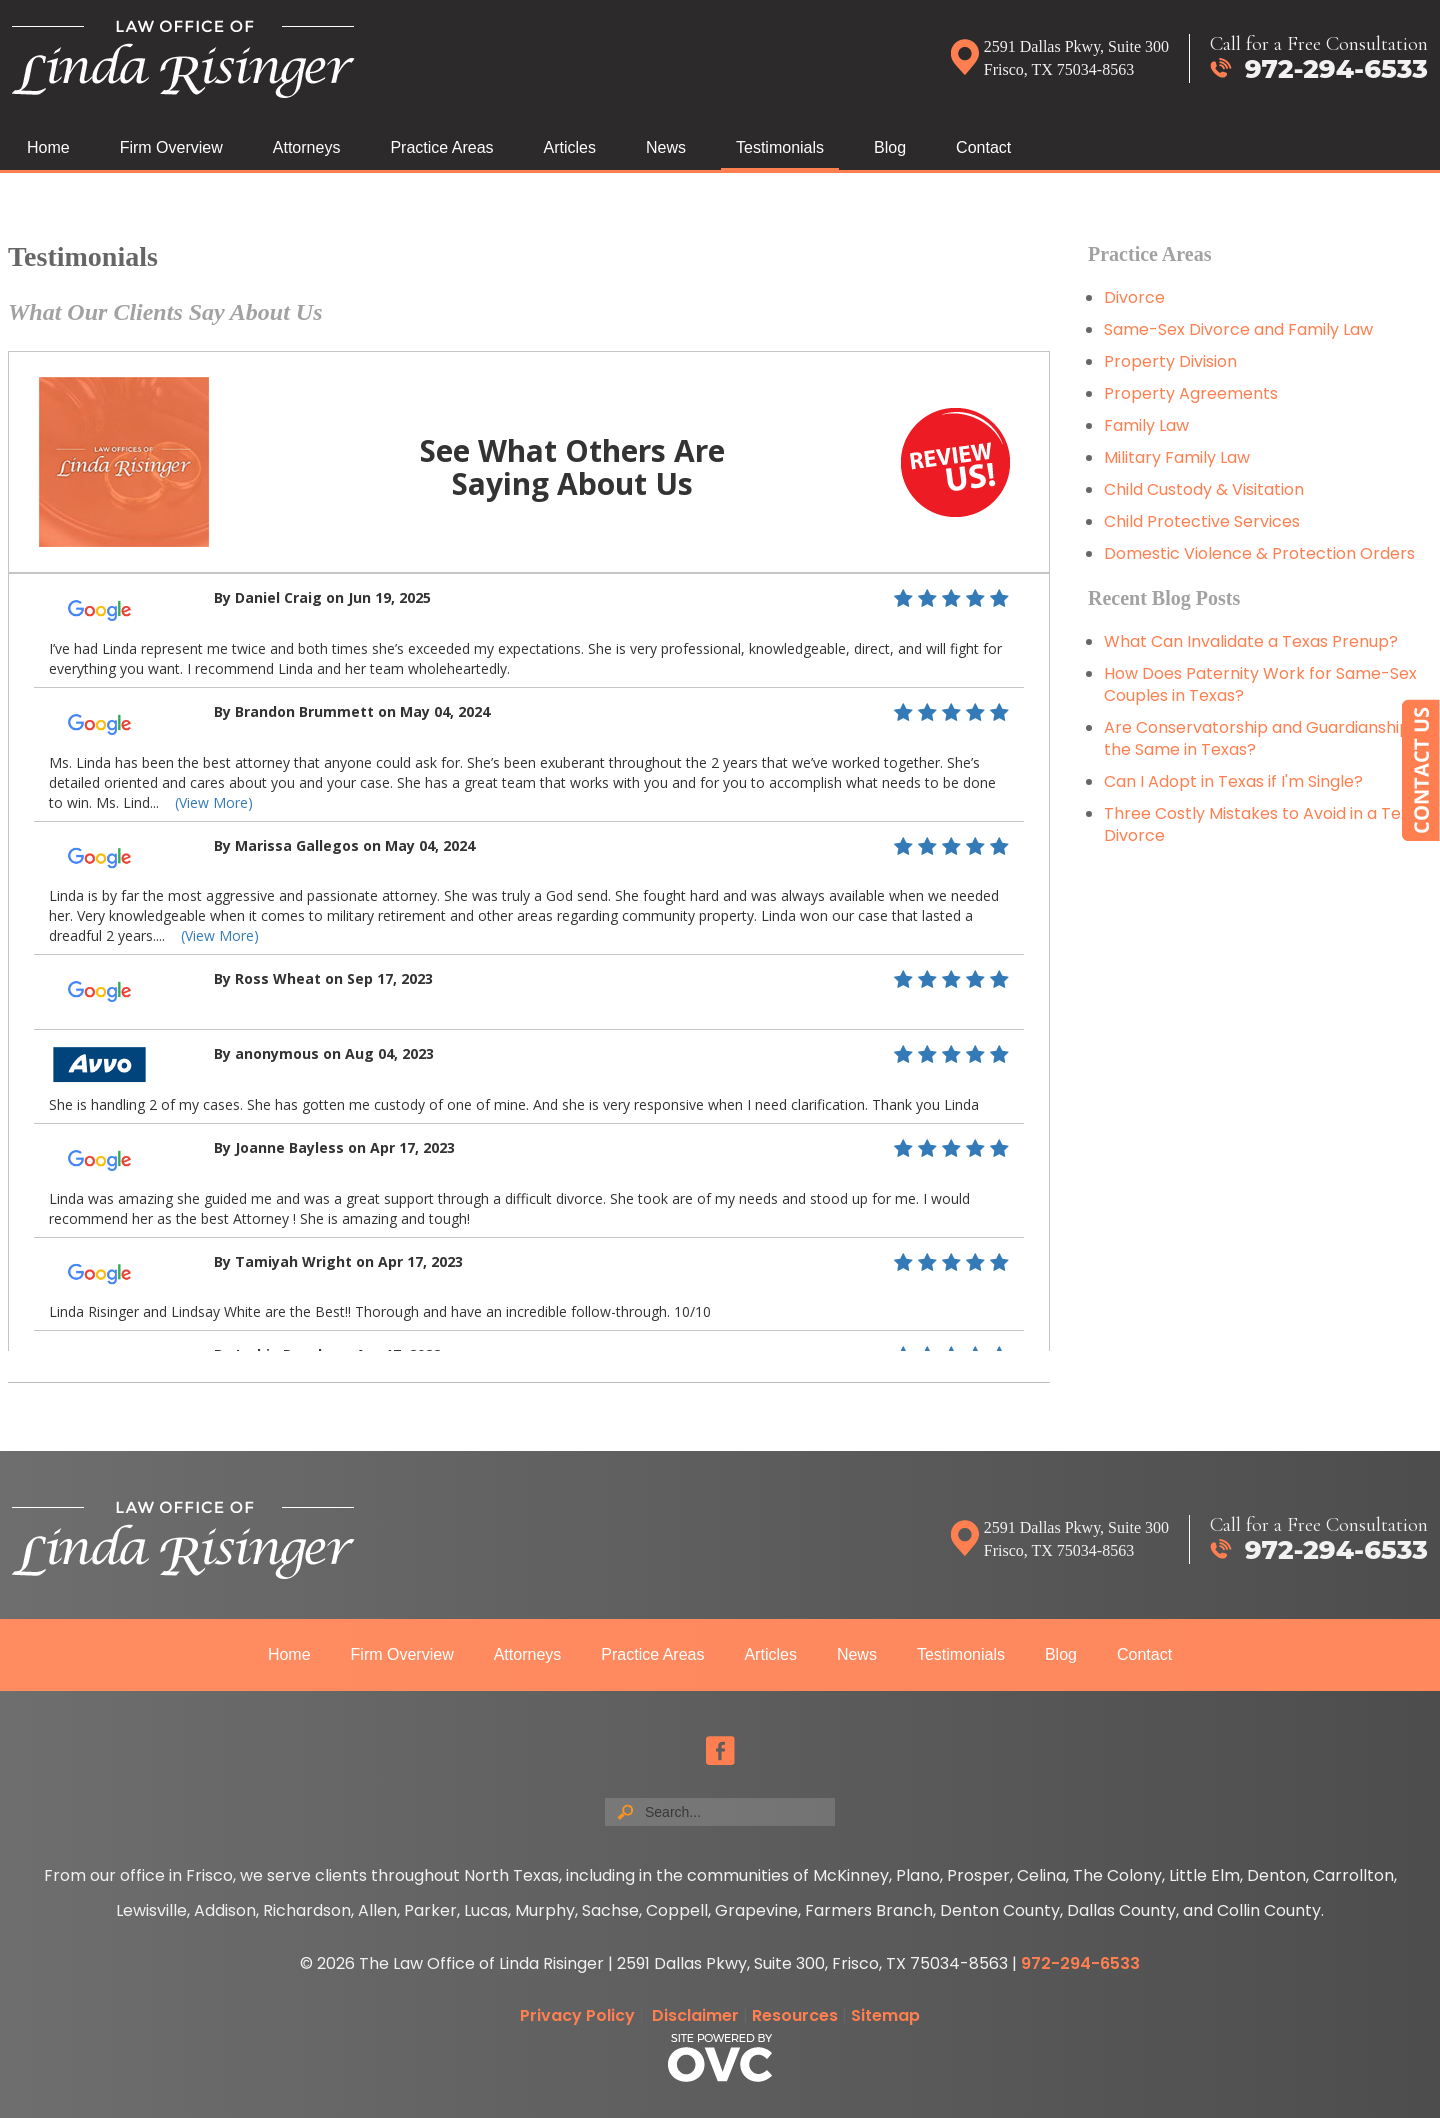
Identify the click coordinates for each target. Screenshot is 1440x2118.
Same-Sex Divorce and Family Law (1238, 329)
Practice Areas (441, 147)
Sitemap (885, 2015)
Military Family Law (1177, 457)
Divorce (1134, 297)
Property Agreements (1193, 393)
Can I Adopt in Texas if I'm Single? (1233, 781)
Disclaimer (695, 2015)
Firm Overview (171, 147)
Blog (890, 147)
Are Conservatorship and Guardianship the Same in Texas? (1257, 738)
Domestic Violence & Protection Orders (1259, 553)
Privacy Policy (577, 2015)
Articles (570, 147)
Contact (983, 147)
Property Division (1170, 361)
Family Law (1146, 425)
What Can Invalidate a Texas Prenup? (1251, 641)
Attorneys (307, 147)
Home (48, 147)
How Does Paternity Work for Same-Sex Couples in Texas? (1260, 684)
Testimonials (780, 147)
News (666, 147)
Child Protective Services (1202, 521)
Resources (795, 2015)
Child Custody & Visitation (1204, 489)
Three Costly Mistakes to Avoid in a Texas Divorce (1265, 824)
